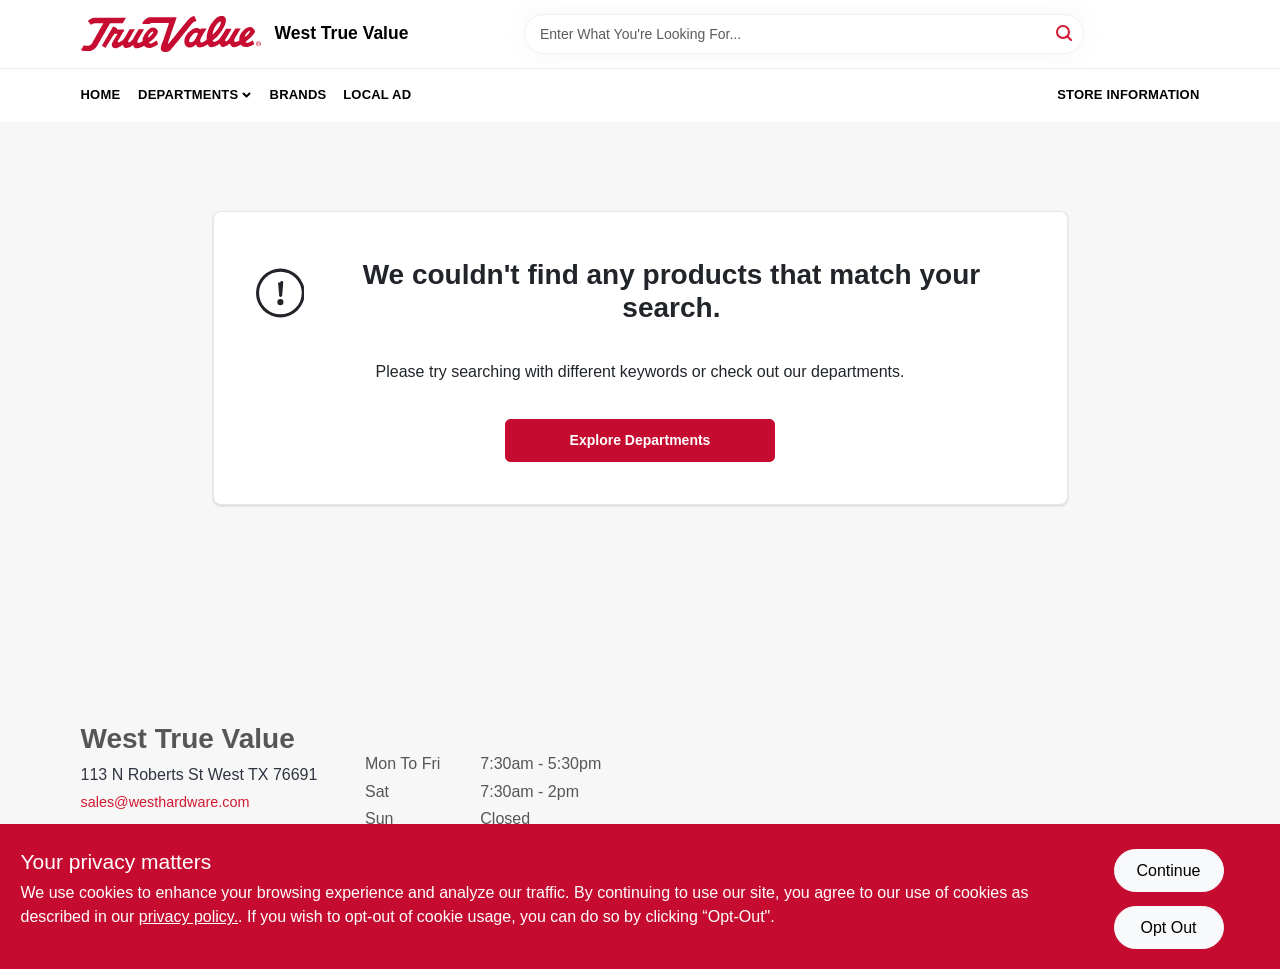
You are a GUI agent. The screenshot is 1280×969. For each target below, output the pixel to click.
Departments (188, 94)
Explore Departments (640, 440)
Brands (298, 94)
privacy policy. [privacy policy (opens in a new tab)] (188, 916)
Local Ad (377, 94)
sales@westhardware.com (165, 802)
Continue (1168, 870)
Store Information (1128, 94)
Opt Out (1168, 927)
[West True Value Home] (171, 34)
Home (101, 94)
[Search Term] (804, 34)
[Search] (1065, 32)
